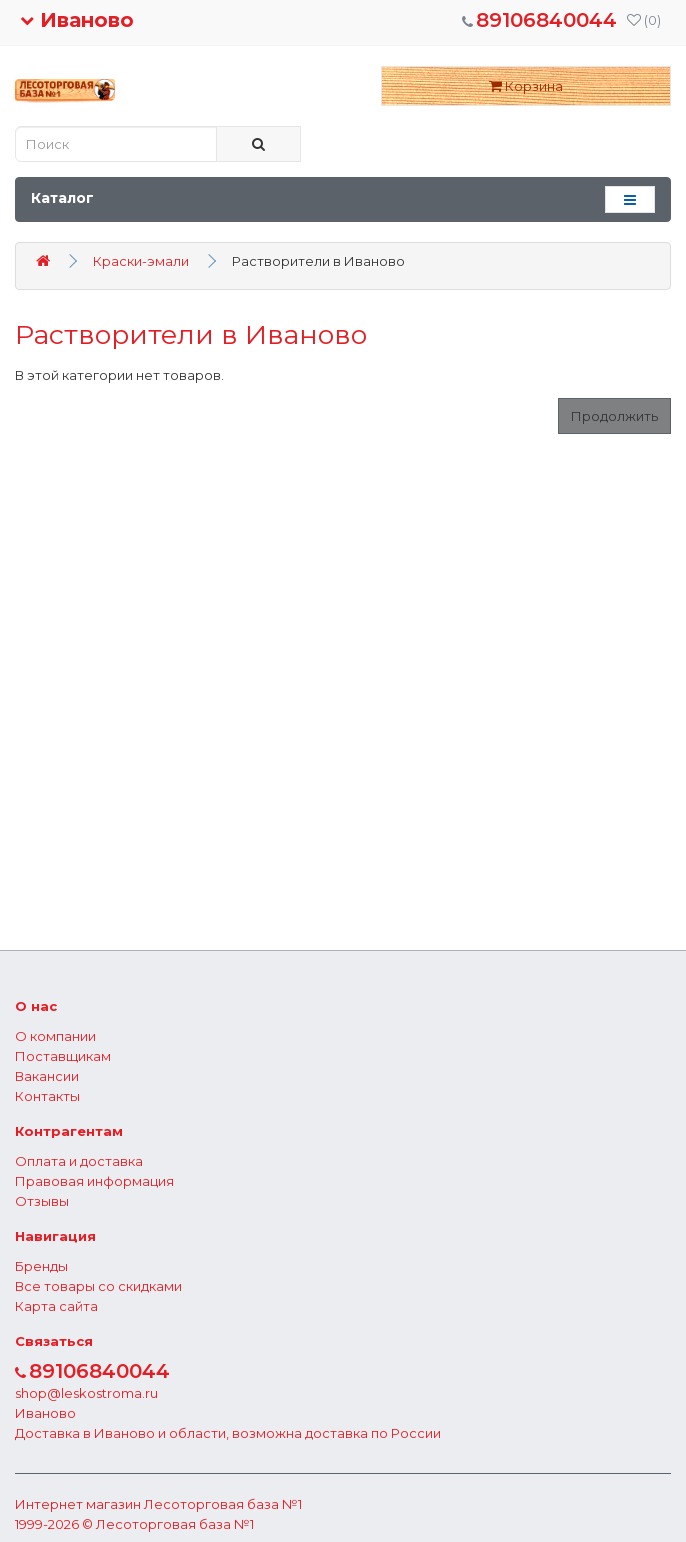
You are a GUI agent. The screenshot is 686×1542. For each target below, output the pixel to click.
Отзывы (42, 1201)
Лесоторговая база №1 (223, 1504)
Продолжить (614, 416)
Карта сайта (56, 1306)
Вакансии (47, 1076)
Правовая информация (94, 1181)
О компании (55, 1036)
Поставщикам (63, 1056)
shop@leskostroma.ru (86, 1393)
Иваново (77, 20)
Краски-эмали (141, 261)
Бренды (41, 1266)
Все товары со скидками (98, 1286)
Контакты (47, 1096)
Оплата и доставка (79, 1161)
